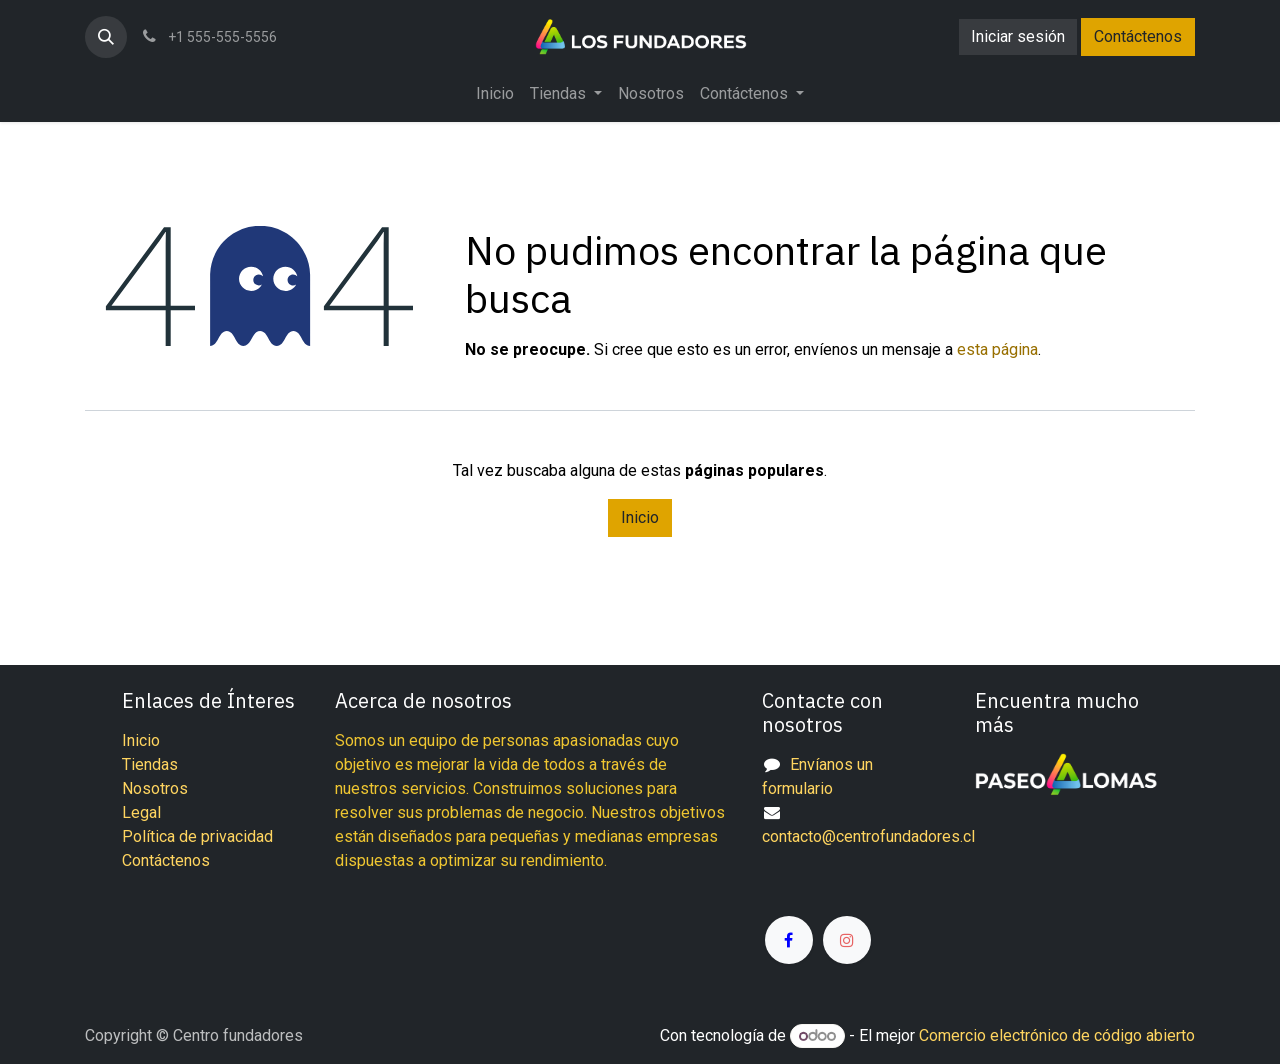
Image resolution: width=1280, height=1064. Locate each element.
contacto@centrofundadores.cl (868, 836)
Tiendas (150, 764)
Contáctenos (1138, 36)
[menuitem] (495, 94)
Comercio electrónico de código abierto (1057, 1035)
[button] (106, 37)
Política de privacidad (197, 836)
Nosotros (155, 788)
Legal (141, 812)
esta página (997, 349)
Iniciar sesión (1018, 36)
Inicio (640, 517)
